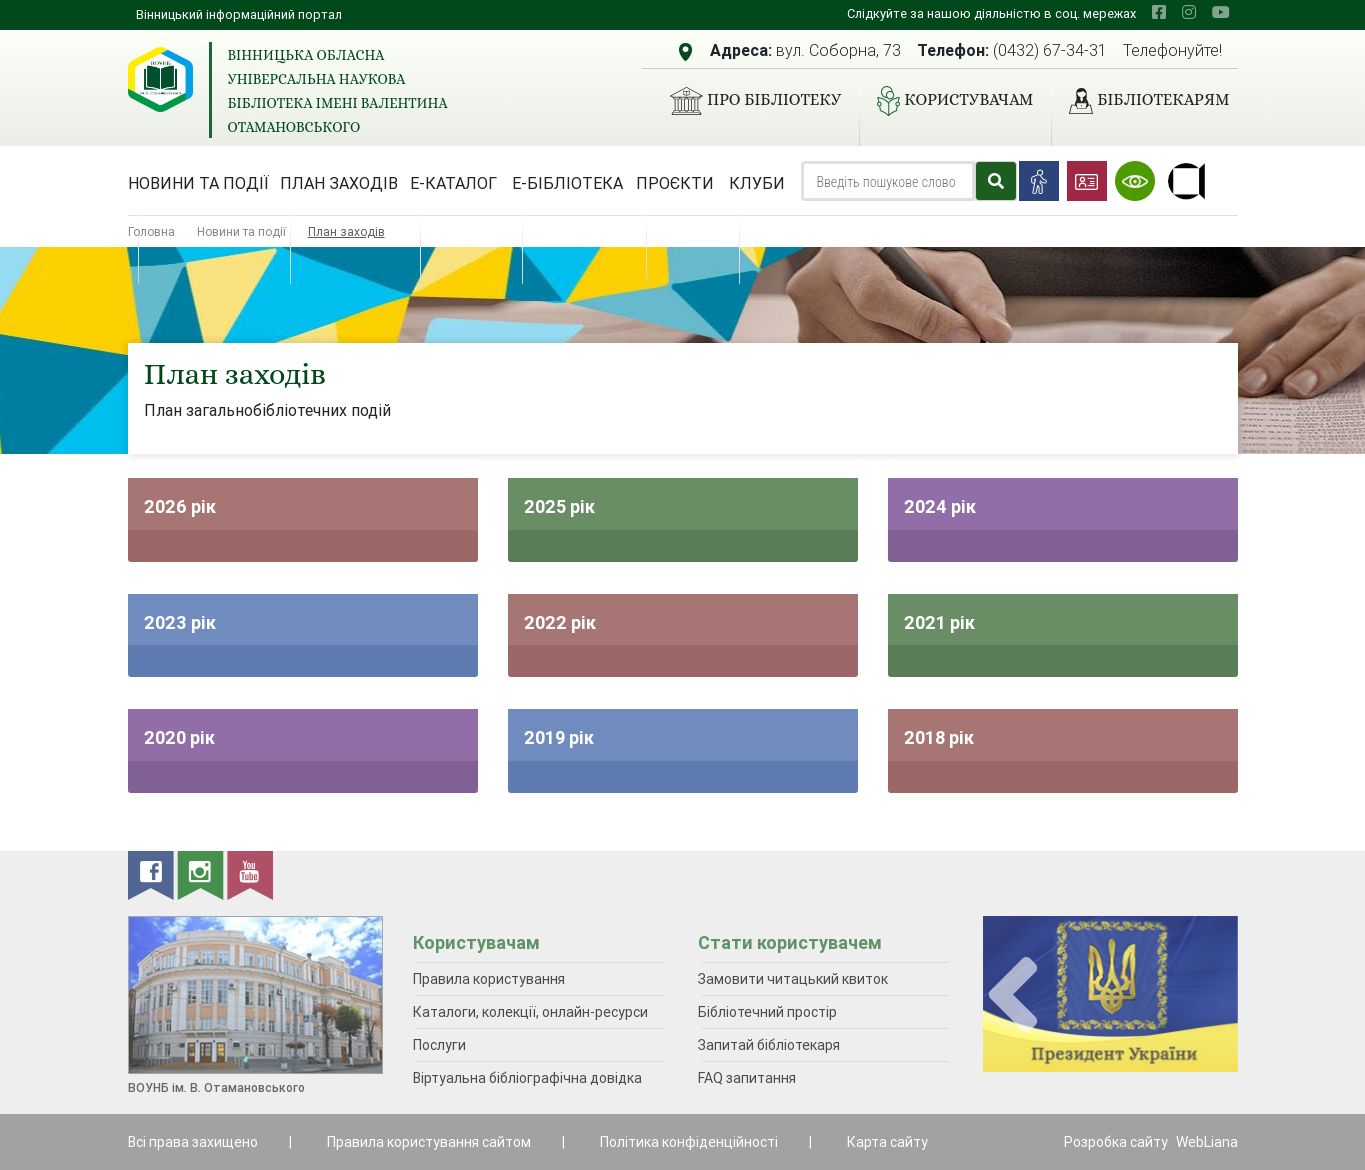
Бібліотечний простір (767, 1012)
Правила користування (489, 979)
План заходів (339, 183)
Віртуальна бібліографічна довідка (527, 1078)
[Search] (888, 181)
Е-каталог (453, 183)
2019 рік (559, 737)
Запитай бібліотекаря (769, 1045)
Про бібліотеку (747, 101)
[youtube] (1221, 12)
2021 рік (939, 622)
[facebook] (1159, 12)
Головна (151, 231)
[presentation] (1013, 995)
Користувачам (947, 101)
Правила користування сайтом (429, 1142)
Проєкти (675, 183)
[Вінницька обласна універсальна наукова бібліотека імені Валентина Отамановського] (160, 79)
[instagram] (1189, 12)
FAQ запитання (747, 1078)
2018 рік (939, 737)
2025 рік (559, 506)
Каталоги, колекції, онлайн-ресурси (530, 1012)
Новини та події (198, 183)
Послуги (439, 1045)
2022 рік (560, 622)
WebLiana (1207, 1142)
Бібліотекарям (1141, 101)
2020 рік (179, 737)
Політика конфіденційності (689, 1142)
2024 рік (940, 506)
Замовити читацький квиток (793, 979)
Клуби (757, 183)
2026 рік (180, 506)
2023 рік (180, 622)
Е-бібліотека (567, 183)
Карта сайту (887, 1142)
